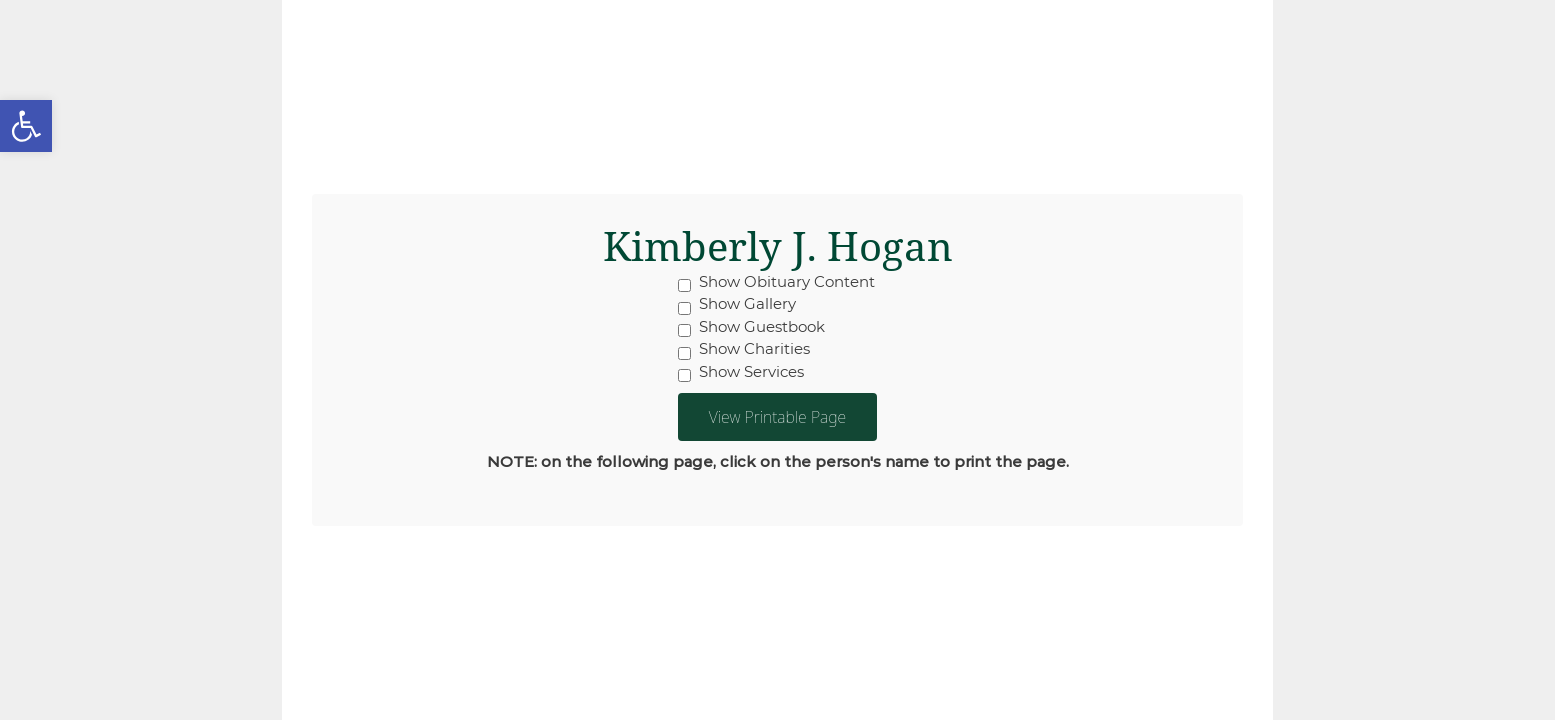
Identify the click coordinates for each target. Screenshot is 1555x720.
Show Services (741, 372)
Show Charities (744, 349)
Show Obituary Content (776, 282)
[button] (26, 126)
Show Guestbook (751, 327)
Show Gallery (737, 304)
